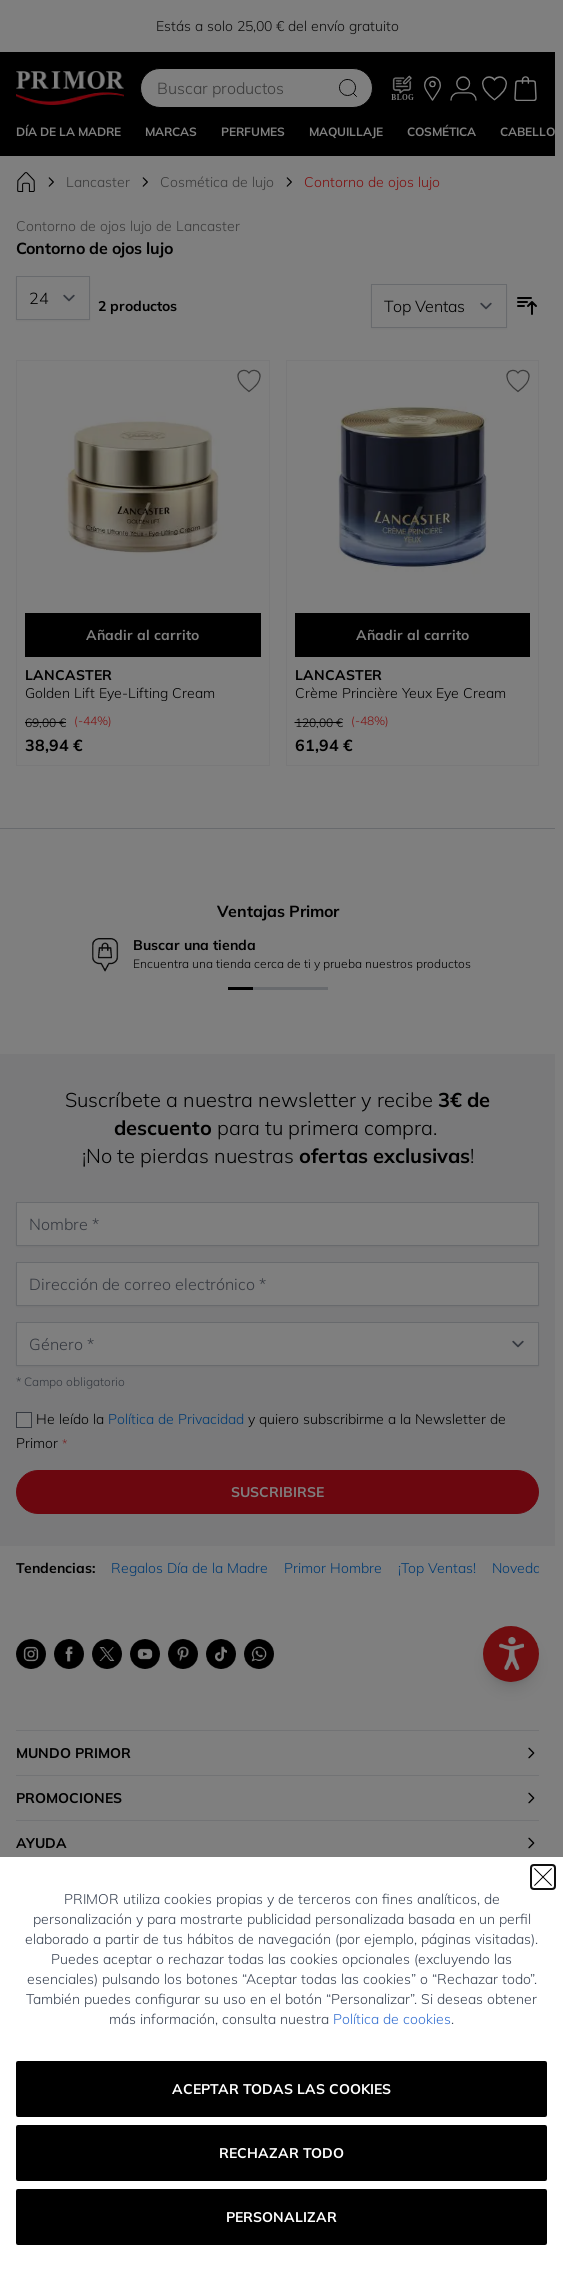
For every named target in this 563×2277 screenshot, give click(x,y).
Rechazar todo (281, 2153)
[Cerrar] (543, 1877)
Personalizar (281, 2217)
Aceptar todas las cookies (281, 2089)
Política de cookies (392, 2019)
